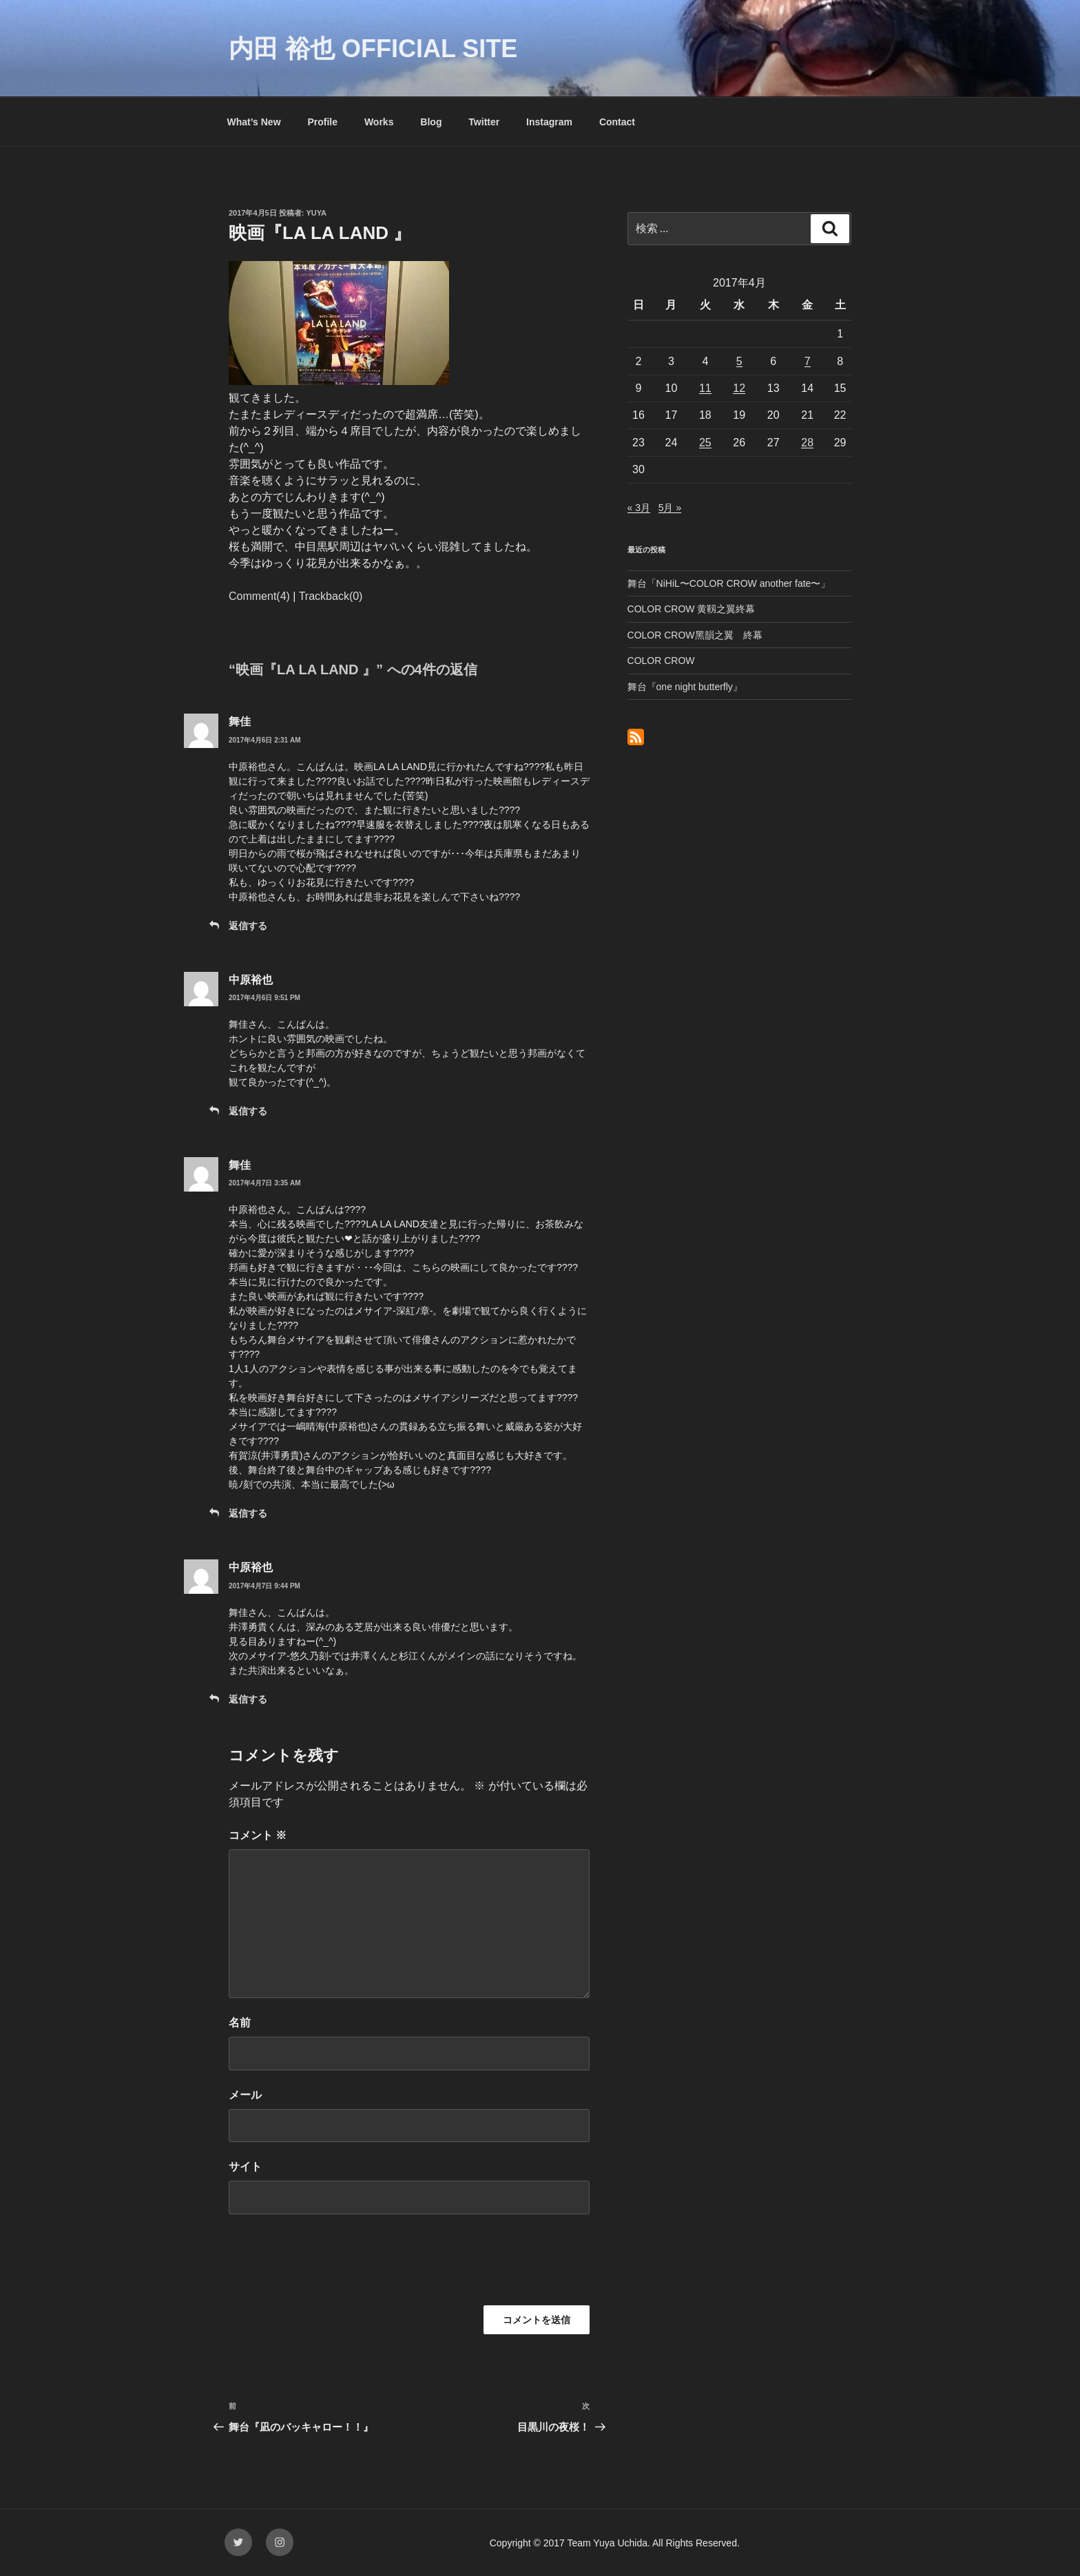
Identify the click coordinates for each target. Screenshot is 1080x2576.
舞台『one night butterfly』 (684, 686)
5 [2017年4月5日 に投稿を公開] (739, 361)
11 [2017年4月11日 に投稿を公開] (705, 388)
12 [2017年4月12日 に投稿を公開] (739, 388)
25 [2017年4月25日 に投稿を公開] (705, 442)
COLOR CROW (661, 660)
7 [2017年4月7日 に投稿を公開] (807, 361)
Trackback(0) (331, 596)
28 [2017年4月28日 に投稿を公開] (807, 442)
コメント (258, 1835)
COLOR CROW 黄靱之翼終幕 (691, 608)
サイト (245, 2166)
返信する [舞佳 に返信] (248, 925)
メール (245, 2095)
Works (379, 121)
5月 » (669, 507)
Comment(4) (259, 596)
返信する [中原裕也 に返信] (248, 1110)
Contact (617, 121)
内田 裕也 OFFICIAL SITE (373, 48)
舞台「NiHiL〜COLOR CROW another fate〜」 (729, 583)
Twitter (483, 121)
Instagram (549, 121)
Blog (431, 121)
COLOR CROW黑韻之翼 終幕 (694, 635)
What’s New (254, 121)
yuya (317, 213)
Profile (322, 121)
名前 (240, 2022)
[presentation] (333, 2265)
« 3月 (638, 507)
